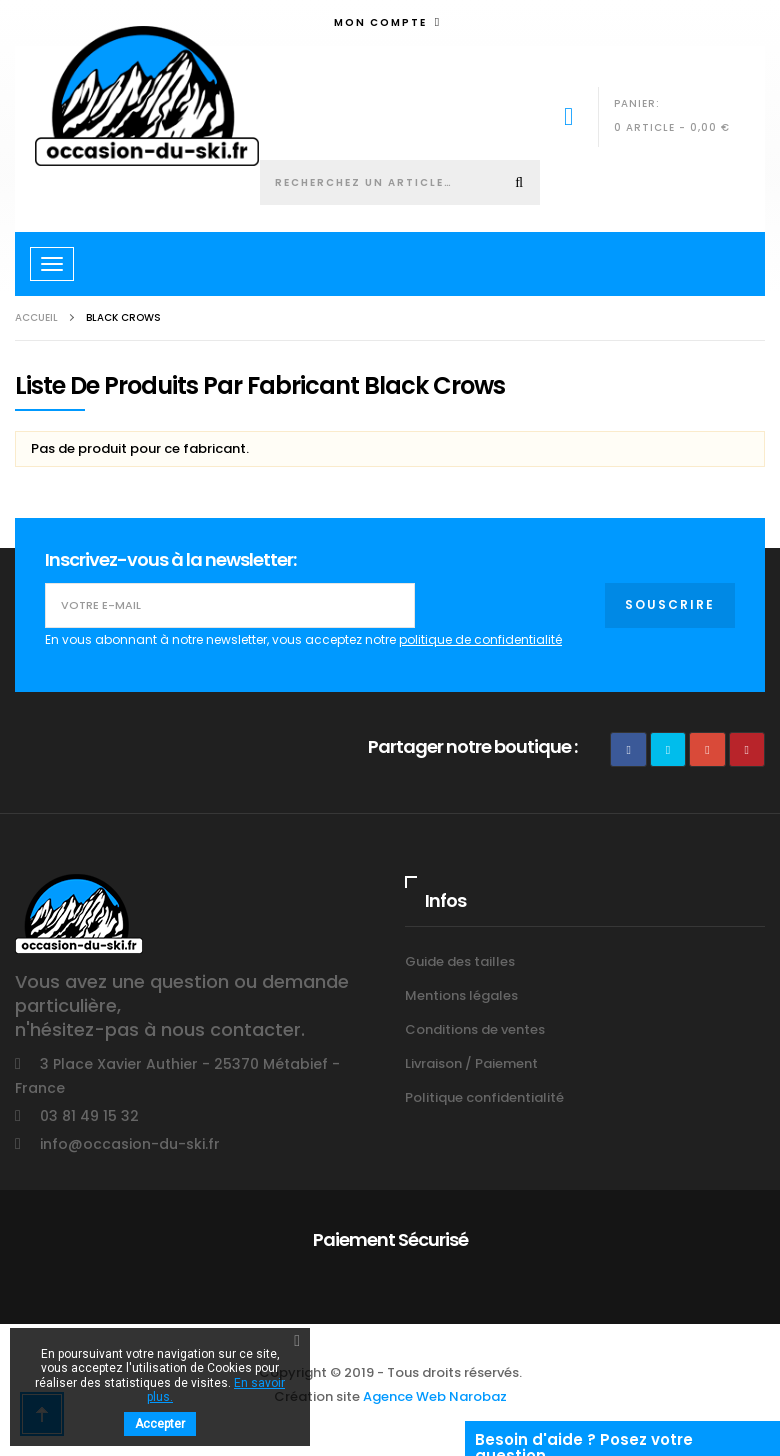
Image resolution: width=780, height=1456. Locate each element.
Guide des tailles (460, 961)
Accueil (36, 317)
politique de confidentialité (480, 639)
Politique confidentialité (484, 1097)
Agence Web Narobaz (435, 1396)
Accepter (160, 1424)
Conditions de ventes (475, 1029)
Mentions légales (461, 995)
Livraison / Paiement (471, 1063)
